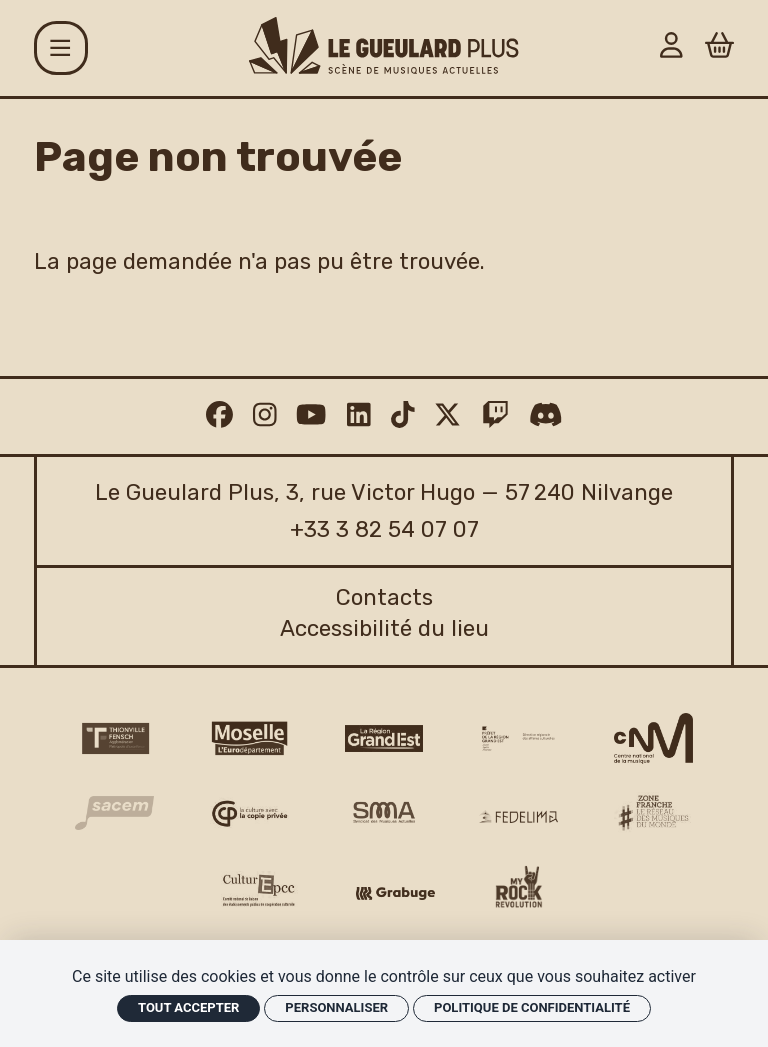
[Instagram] (265, 416)
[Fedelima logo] (518, 816)
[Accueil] (383, 45)
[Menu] (61, 48)
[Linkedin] (359, 416)
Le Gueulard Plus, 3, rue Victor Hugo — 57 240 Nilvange (384, 492)
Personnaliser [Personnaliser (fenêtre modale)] (336, 1007)
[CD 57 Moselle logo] (249, 738)
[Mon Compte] (671, 48)
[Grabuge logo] (395, 893)
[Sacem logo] (114, 813)
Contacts (384, 597)
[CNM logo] (653, 739)
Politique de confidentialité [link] (532, 1007)
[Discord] (546, 416)
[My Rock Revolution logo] (519, 890)
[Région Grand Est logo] (384, 738)
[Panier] (719, 48)
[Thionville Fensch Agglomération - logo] (114, 738)
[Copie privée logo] (249, 813)
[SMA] (384, 813)
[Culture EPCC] (260, 890)
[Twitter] (447, 416)
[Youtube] (311, 416)
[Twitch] (495, 416)
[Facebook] (219, 416)
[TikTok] (403, 416)
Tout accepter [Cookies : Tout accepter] (188, 1007)
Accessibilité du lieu (384, 628)
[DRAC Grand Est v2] (518, 738)
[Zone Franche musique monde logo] (653, 813)
